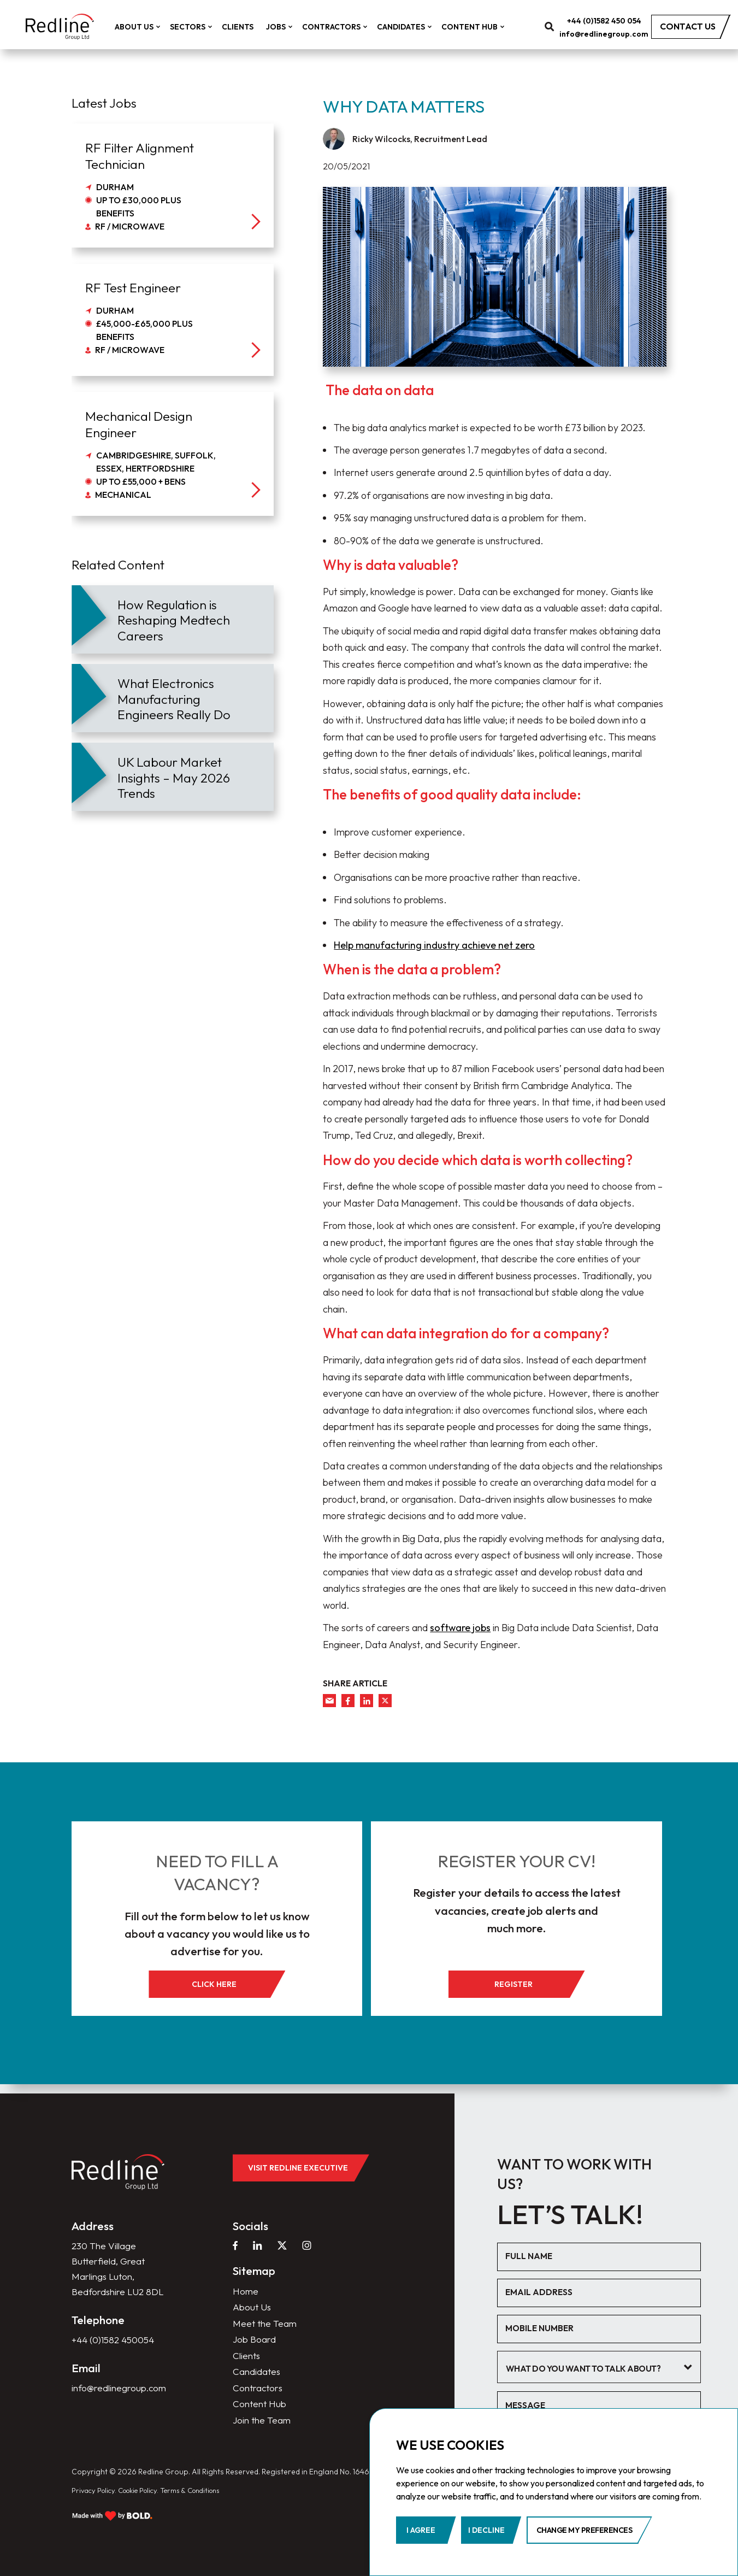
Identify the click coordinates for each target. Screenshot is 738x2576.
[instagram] (309, 2249)
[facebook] (348, 1700)
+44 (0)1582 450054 (116, 2363)
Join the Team (262, 2429)
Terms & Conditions (206, 2500)
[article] (173, 619)
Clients (247, 28)
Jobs (287, 28)
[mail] (329, 1700)
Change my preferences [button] (584, 2530)
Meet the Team (265, 2328)
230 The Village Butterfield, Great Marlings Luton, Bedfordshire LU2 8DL (109, 2282)
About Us (145, 28)
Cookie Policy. (147, 2500)
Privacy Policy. (96, 2500)
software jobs (460, 1627)
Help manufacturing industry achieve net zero (434, 945)
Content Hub (481, 28)
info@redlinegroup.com (613, 35)
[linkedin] (366, 1700)
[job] (173, 185)
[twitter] (385, 1700)
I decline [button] (486, 2530)
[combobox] (604, 2368)
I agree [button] (420, 2530)
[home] (64, 28)
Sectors (199, 28)
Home (246, 2295)
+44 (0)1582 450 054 (613, 22)
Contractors (342, 28)
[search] (559, 28)
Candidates (412, 28)
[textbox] (596, 2370)
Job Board (254, 2345)
